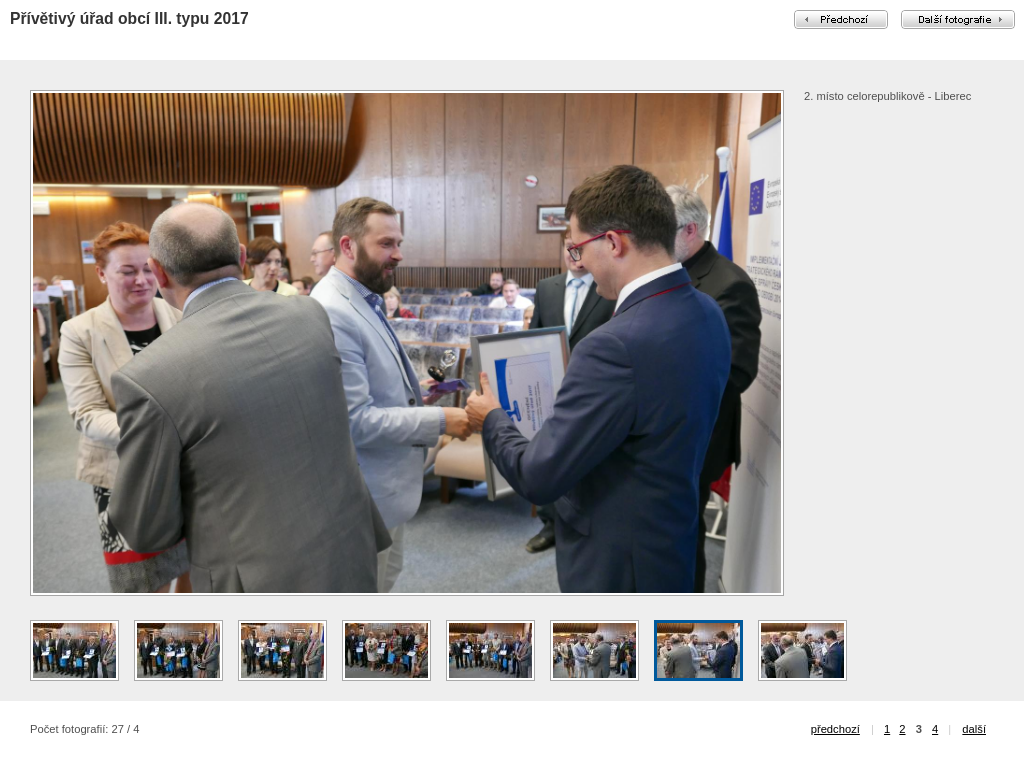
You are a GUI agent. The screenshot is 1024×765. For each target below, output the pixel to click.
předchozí (835, 729)
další (974, 729)
